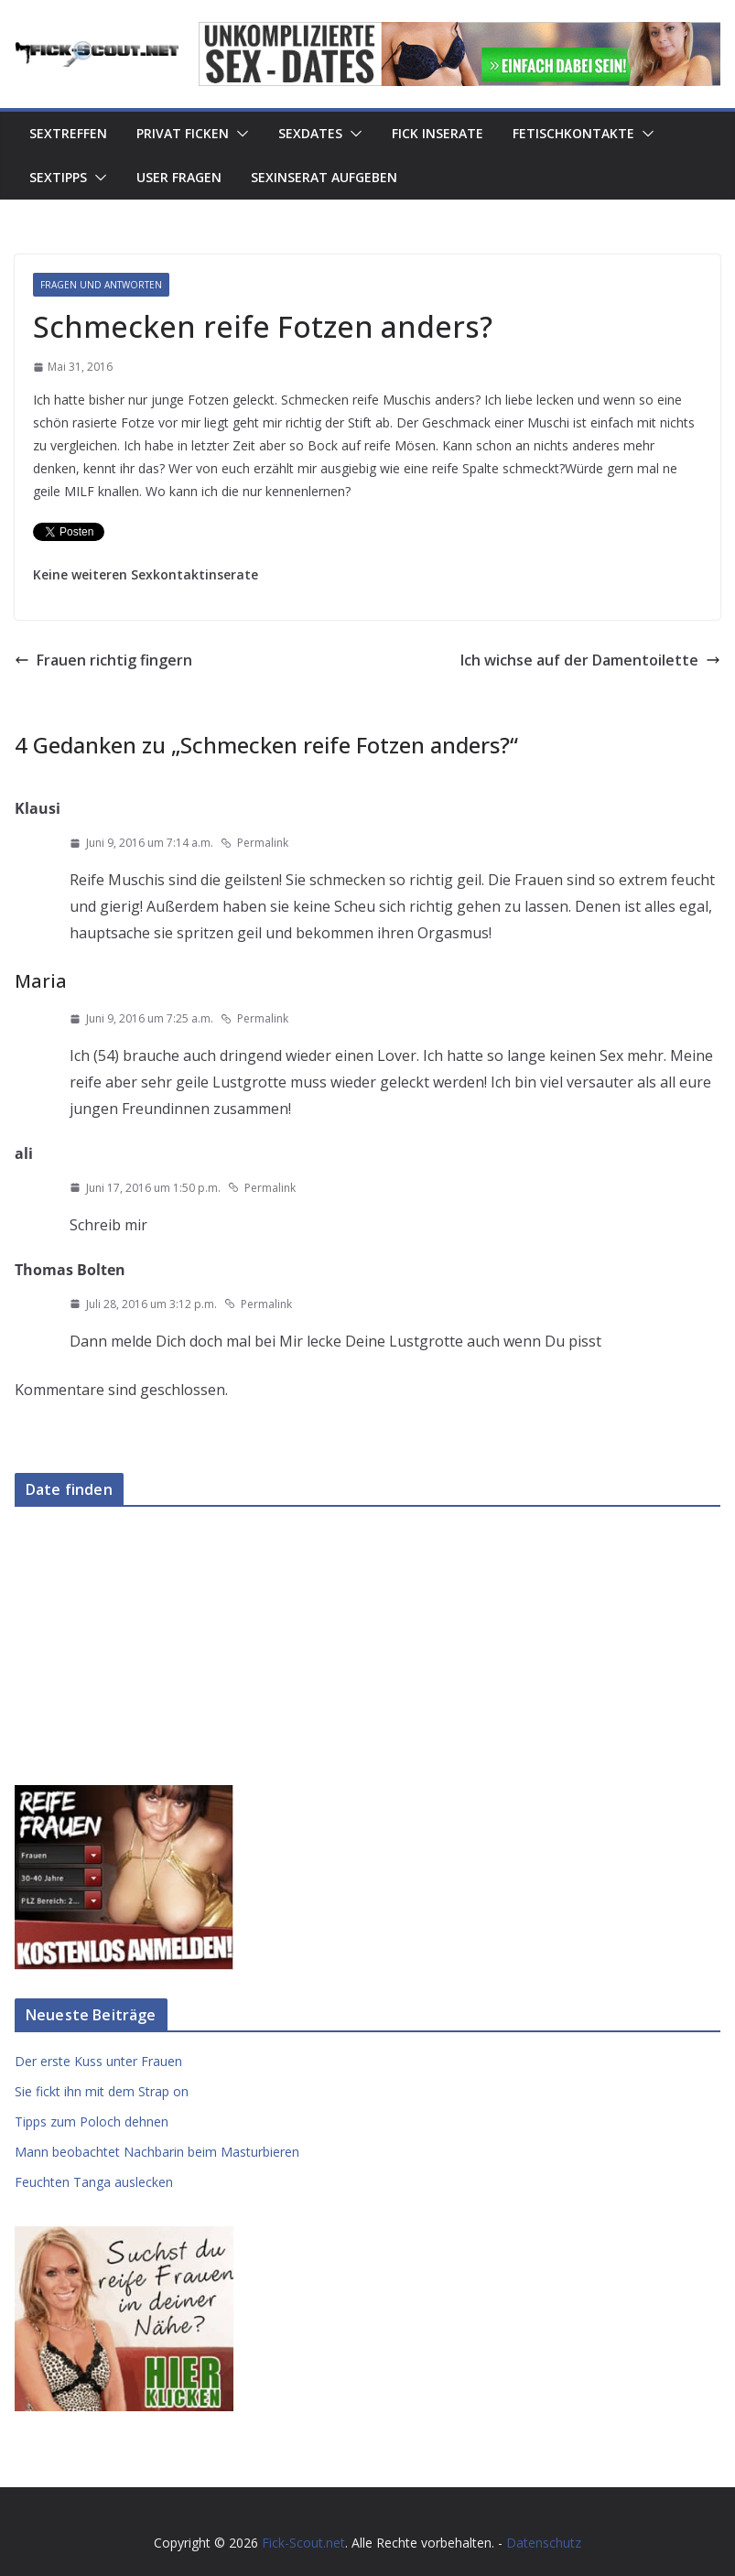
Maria (41, 981)
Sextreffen (68, 133)
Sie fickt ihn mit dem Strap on (102, 2091)
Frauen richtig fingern (103, 660)
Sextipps (58, 177)
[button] (239, 133)
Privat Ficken (182, 133)
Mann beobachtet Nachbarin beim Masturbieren (157, 2151)
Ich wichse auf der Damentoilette (590, 660)
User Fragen (179, 177)
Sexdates (310, 133)
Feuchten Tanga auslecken (94, 2182)
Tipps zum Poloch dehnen (91, 2121)
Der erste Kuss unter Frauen (98, 2061)
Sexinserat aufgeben (324, 177)
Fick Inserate (437, 133)
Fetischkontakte (573, 133)
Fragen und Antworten (101, 284)
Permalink (254, 842)
